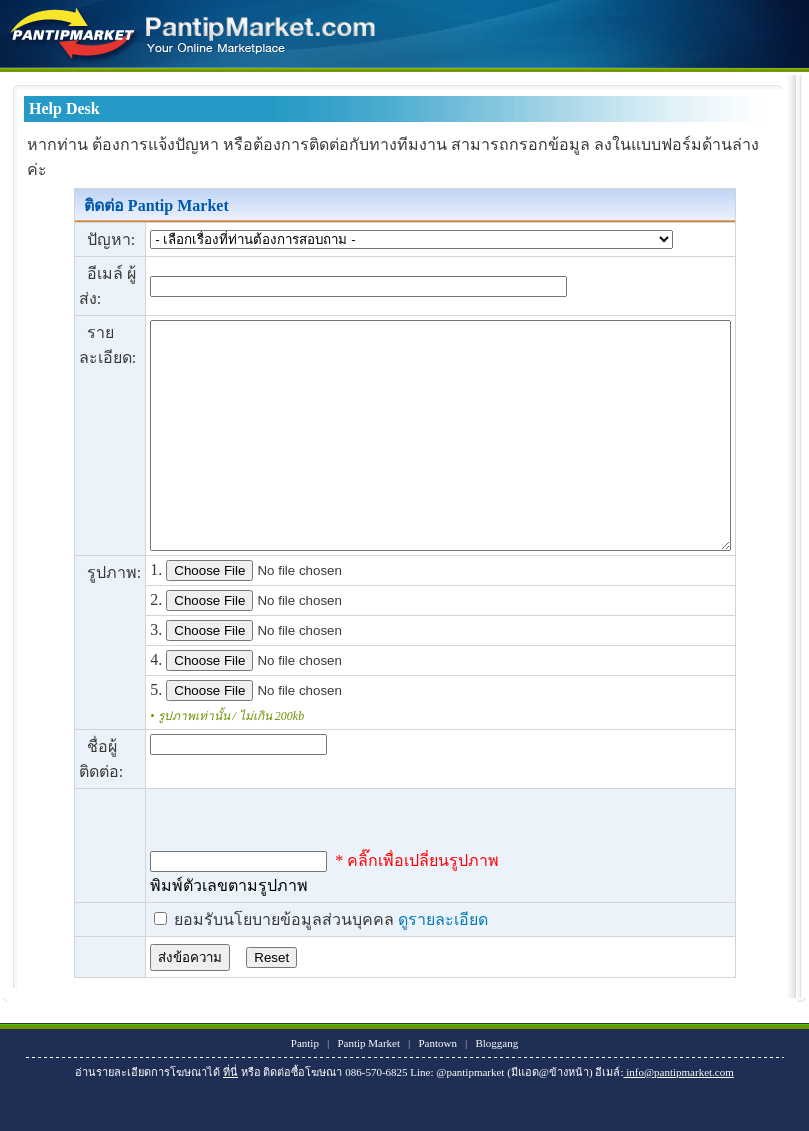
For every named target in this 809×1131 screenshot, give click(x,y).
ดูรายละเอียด (406, 964)
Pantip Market (369, 1088)
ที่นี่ (230, 1117)
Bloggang (497, 1088)
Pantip (305, 1088)
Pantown (438, 1088)
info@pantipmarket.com (679, 1117)
